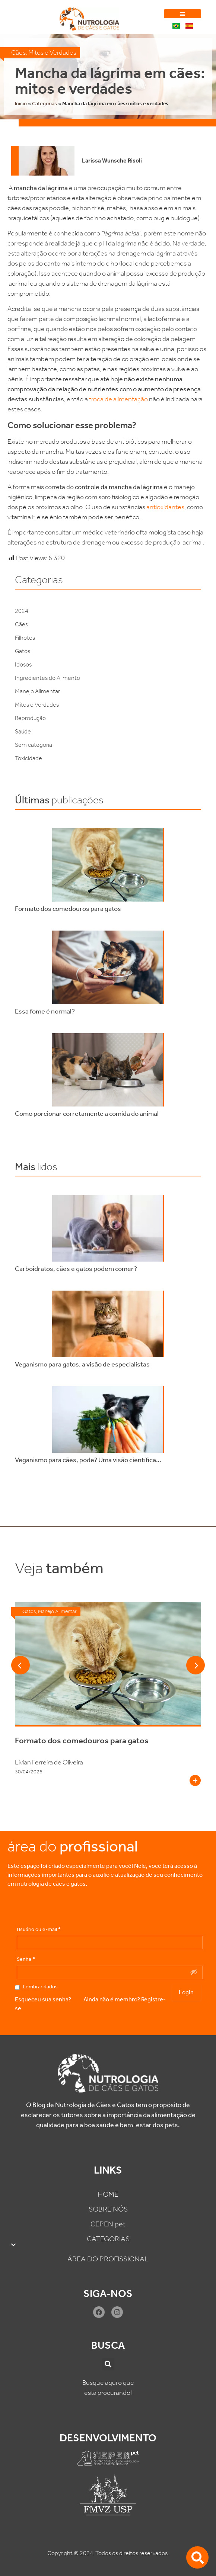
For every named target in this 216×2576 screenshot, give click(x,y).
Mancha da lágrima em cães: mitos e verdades (110, 81)
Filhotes (25, 637)
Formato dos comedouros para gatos (82, 1740)
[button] (182, 13)
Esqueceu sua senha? (43, 1999)
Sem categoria (33, 744)
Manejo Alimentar (37, 691)
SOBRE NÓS (108, 2208)
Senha (26, 1959)
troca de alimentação (118, 399)
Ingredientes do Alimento (47, 677)
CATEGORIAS (108, 2242)
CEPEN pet (108, 2223)
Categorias (44, 103)
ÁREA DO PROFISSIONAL (108, 2258)
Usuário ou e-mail (39, 1929)
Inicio (21, 103)
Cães (18, 52)
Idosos (23, 664)
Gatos (22, 651)
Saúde (23, 731)
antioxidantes (165, 507)
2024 (21, 610)
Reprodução (30, 718)
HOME (108, 2194)
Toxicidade (28, 758)
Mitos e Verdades (52, 52)
